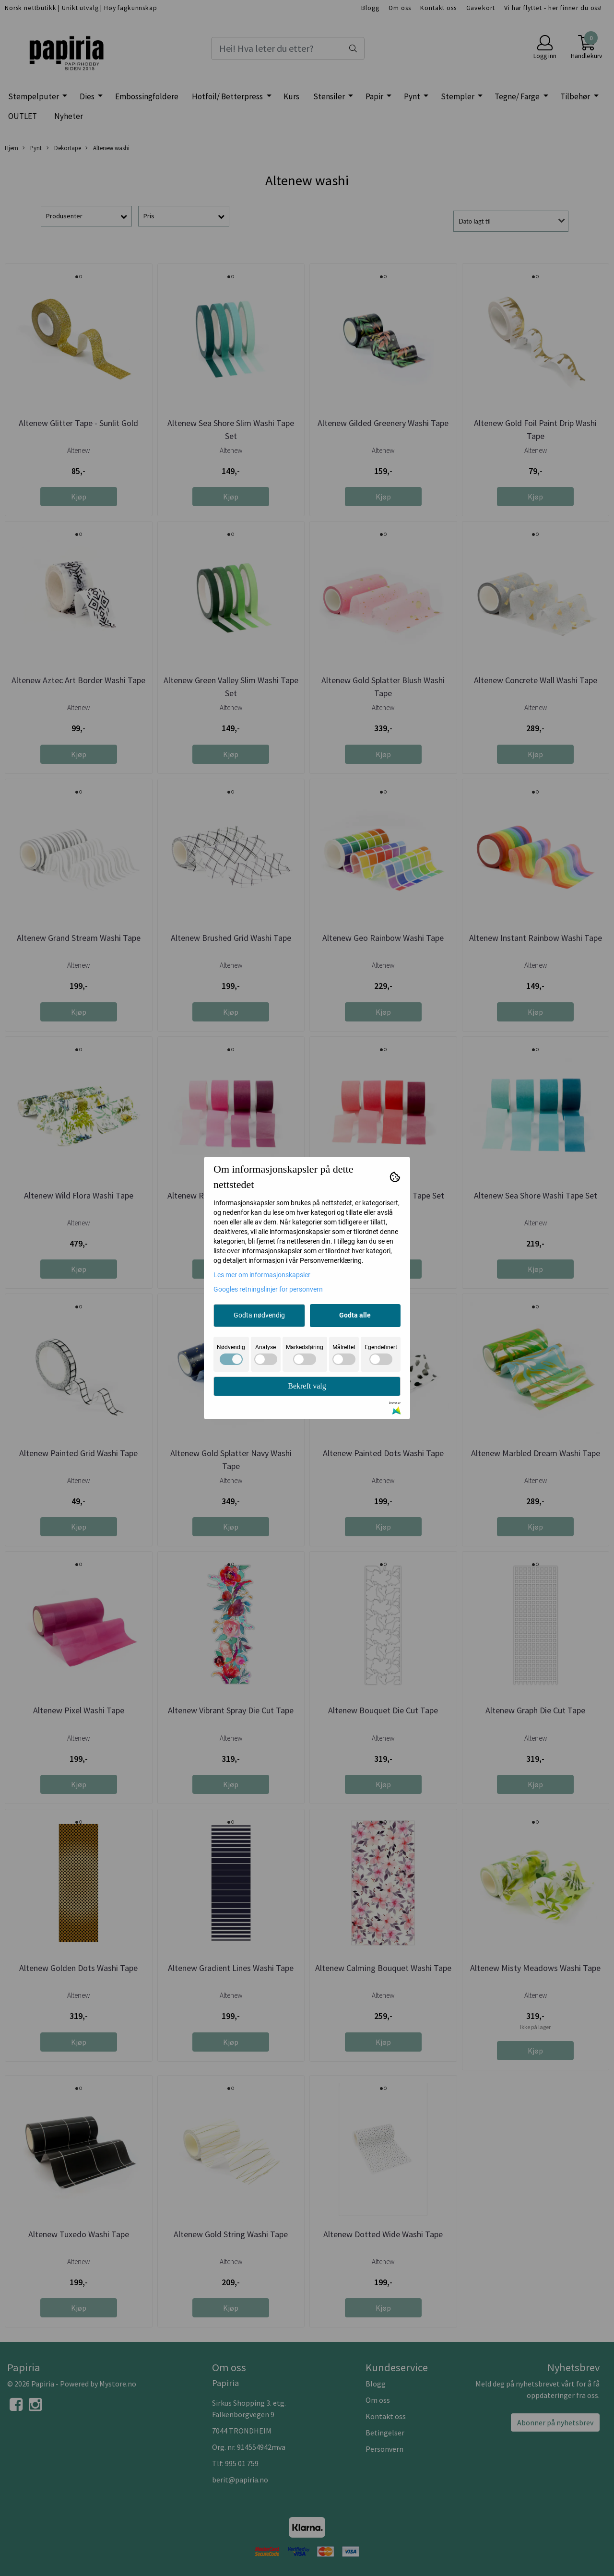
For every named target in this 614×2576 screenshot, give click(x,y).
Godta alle (355, 1315)
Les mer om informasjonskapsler (261, 1275)
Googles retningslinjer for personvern (268, 1289)
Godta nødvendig (259, 1315)
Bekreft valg (307, 1386)
